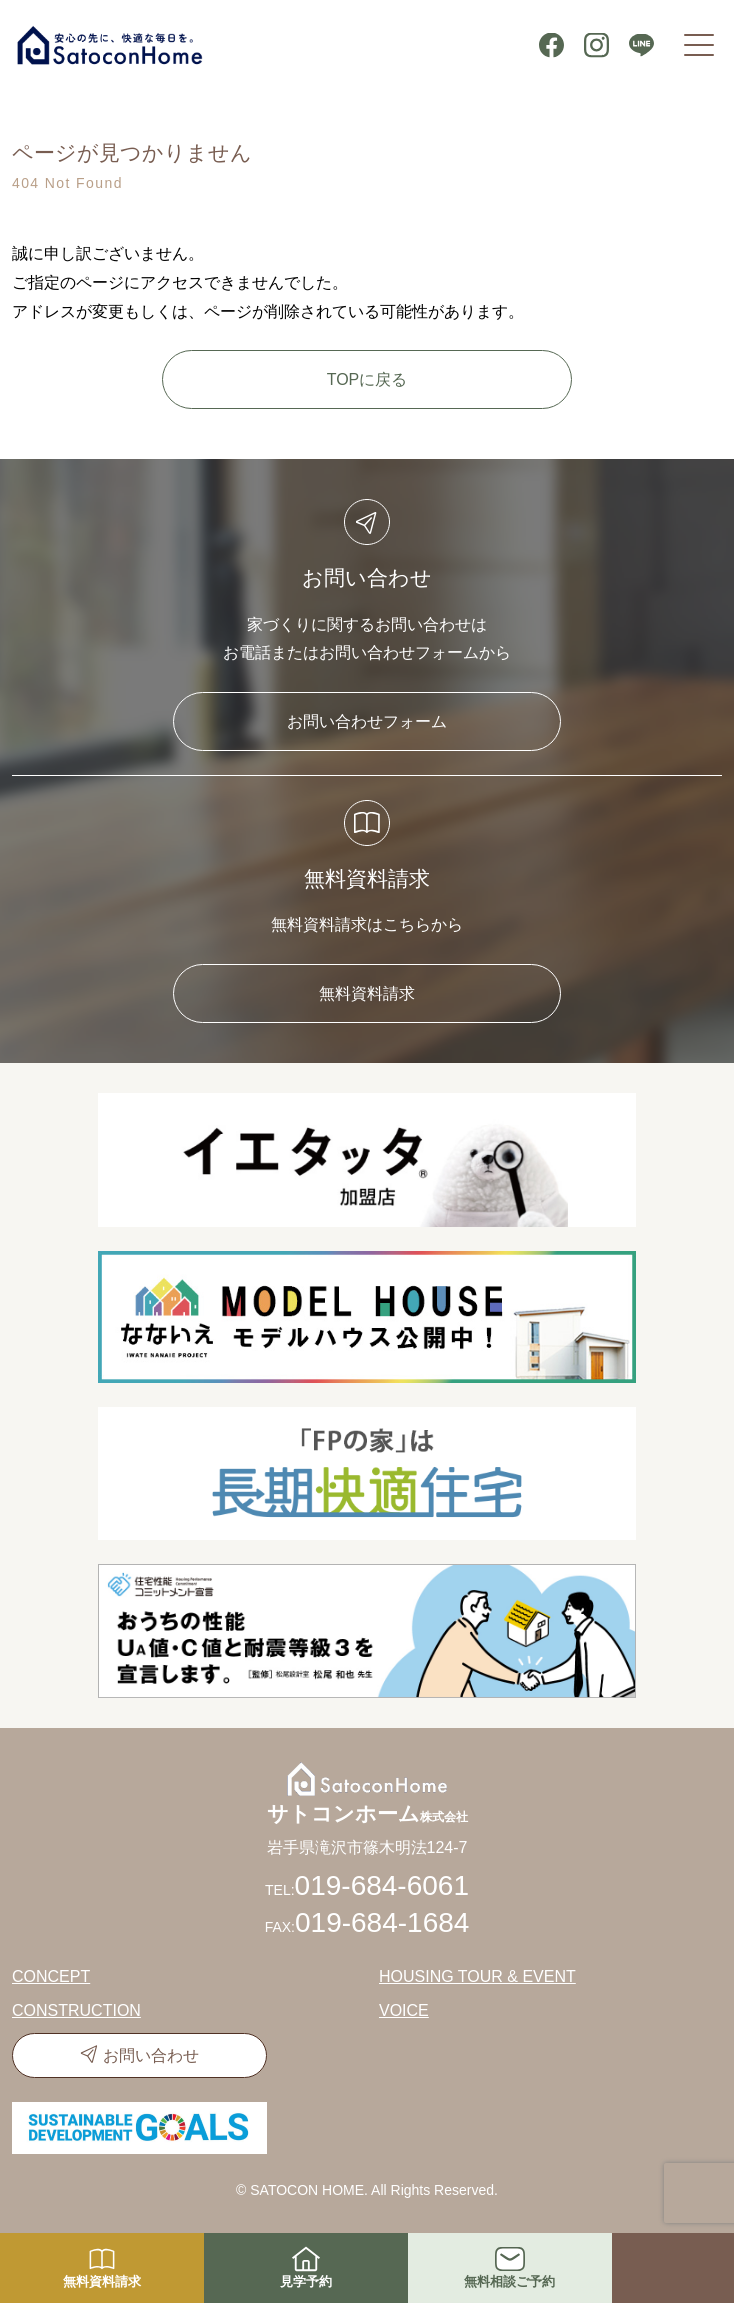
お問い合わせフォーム (367, 721)
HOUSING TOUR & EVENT (477, 1976)
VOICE (404, 2010)
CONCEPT (51, 1976)
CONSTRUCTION (76, 2010)
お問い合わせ (151, 2055)
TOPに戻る (367, 379)
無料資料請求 (367, 993)
